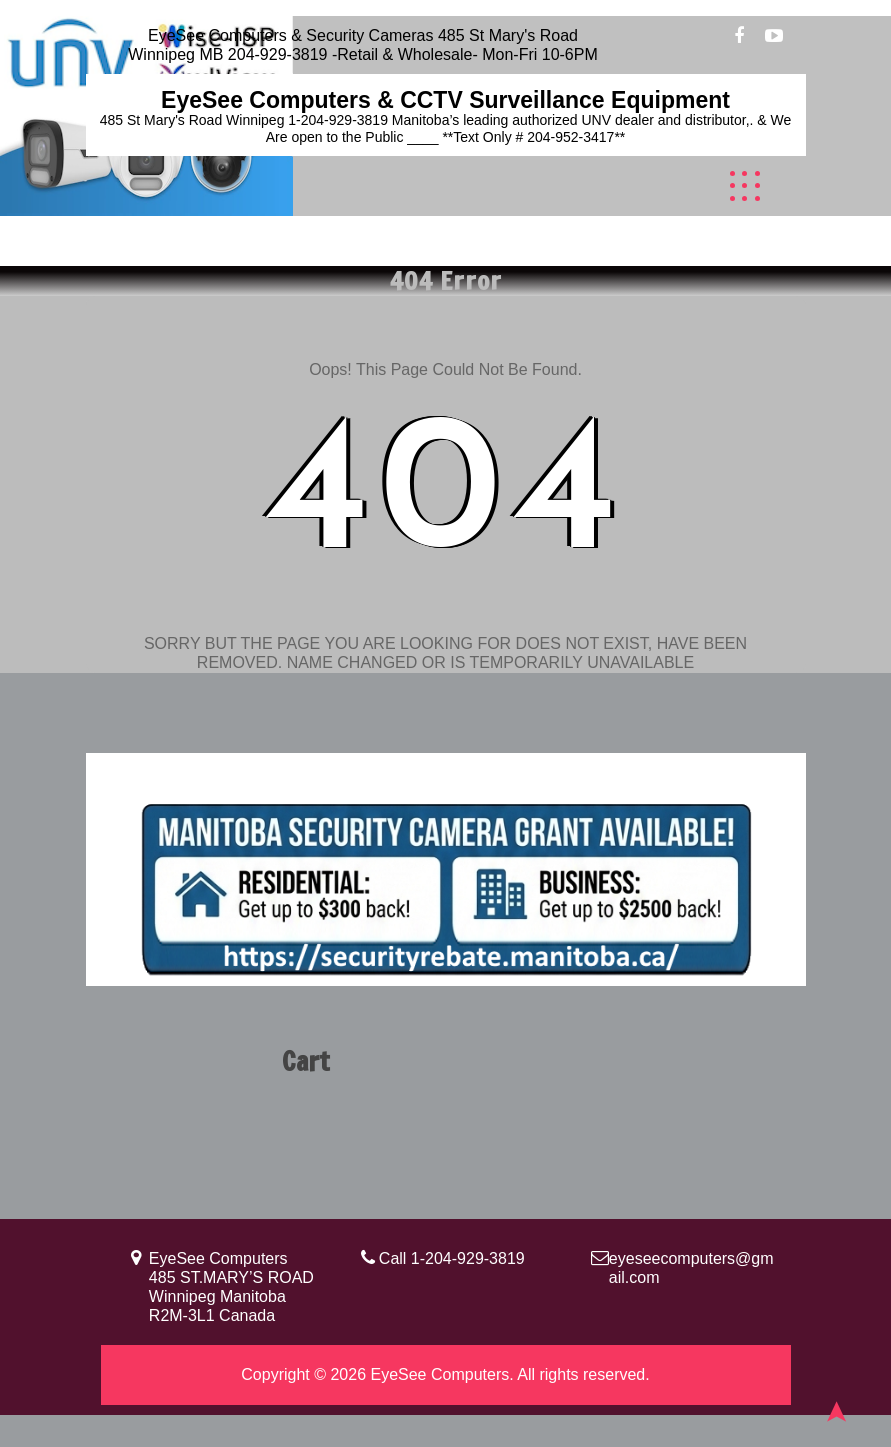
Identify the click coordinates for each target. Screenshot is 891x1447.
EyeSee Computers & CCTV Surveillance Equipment (445, 100)
